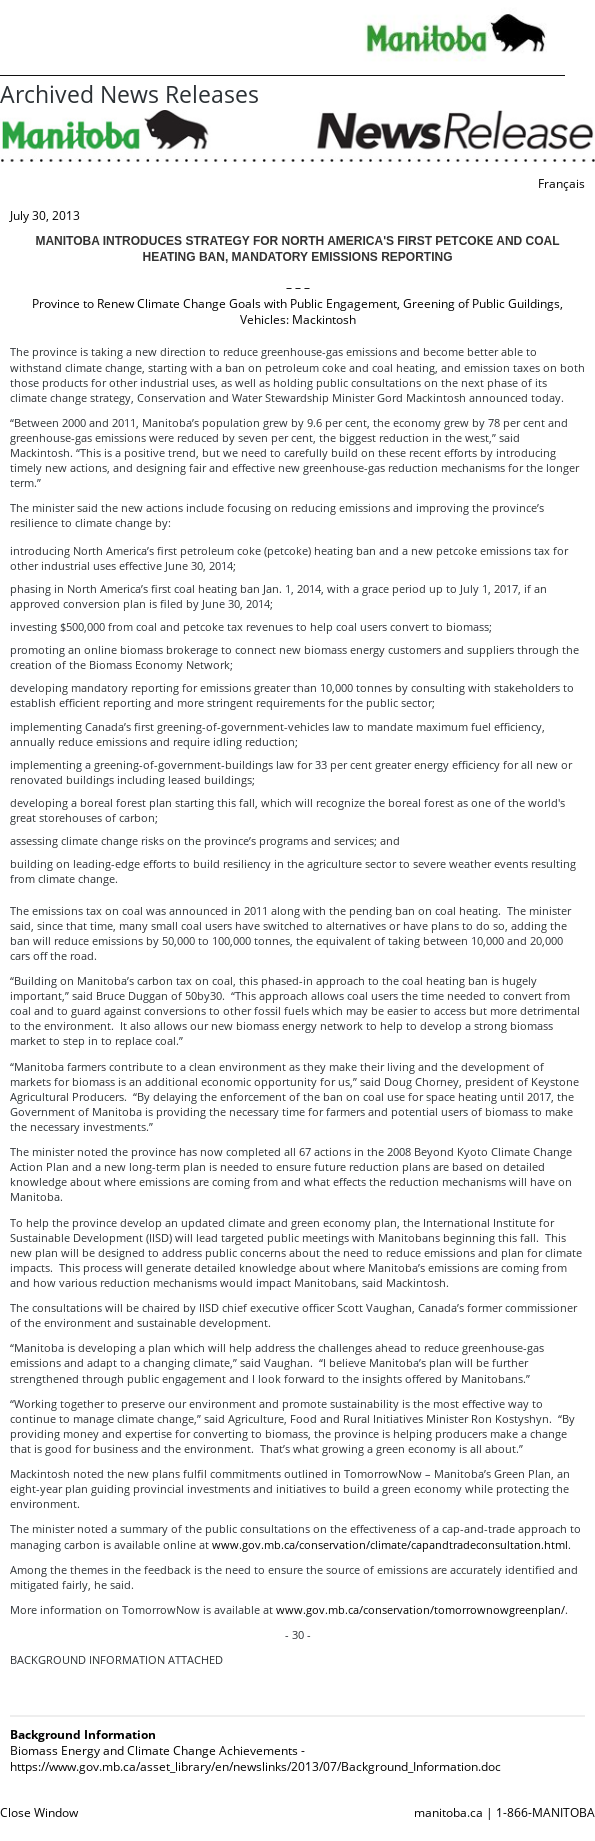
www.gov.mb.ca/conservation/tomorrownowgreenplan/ (420, 1609)
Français (561, 183)
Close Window (39, 1812)
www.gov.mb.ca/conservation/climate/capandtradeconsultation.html (390, 1544)
